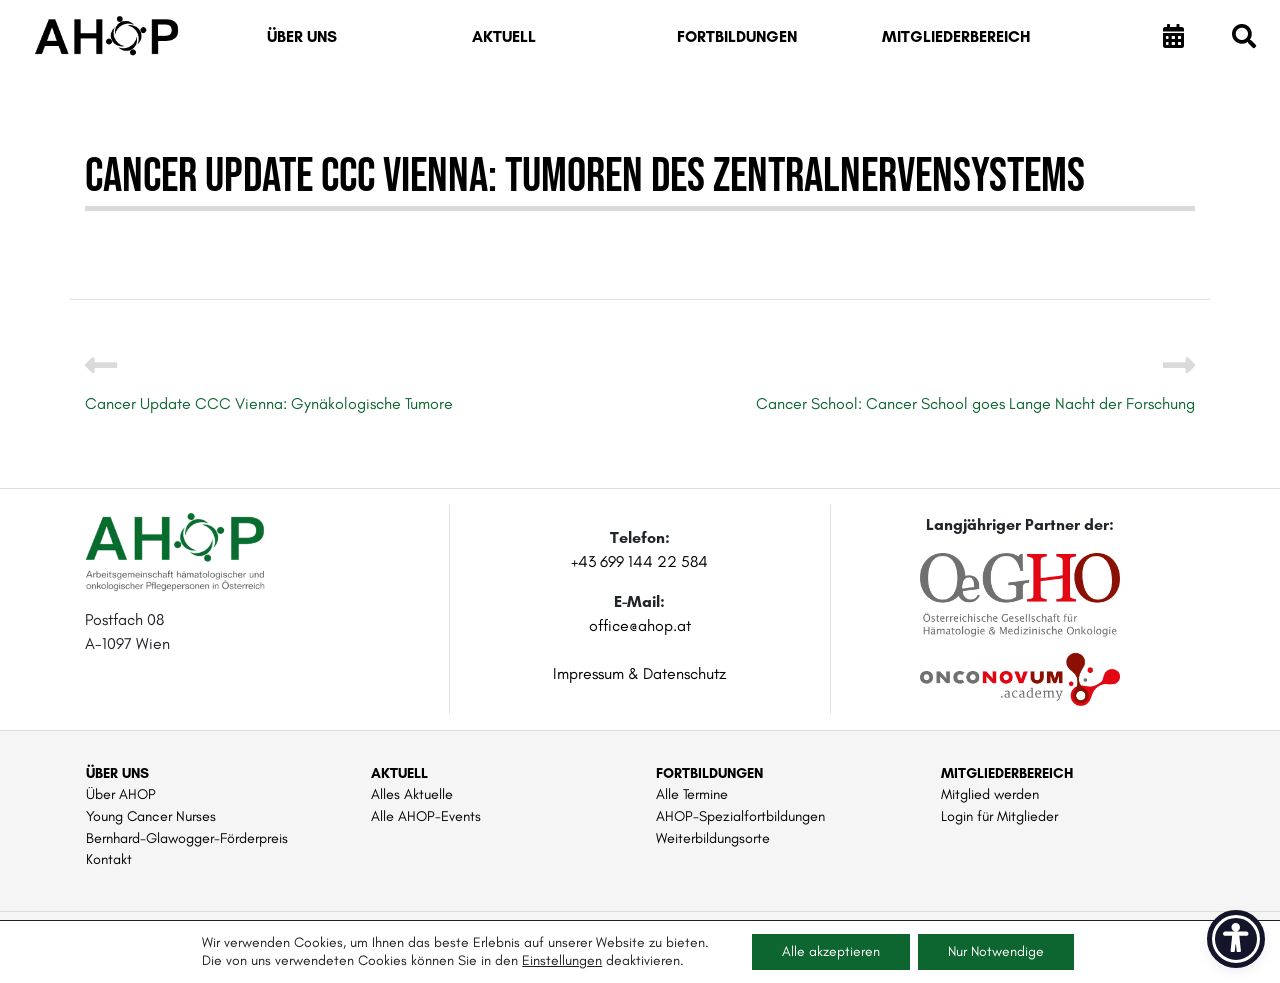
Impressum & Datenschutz (639, 673)
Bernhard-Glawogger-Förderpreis (187, 838)
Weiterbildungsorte (713, 838)
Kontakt (109, 859)
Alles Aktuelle (412, 794)
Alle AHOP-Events (426, 816)
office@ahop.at (640, 625)
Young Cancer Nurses (151, 816)
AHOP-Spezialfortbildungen (740, 816)
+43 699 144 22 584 (639, 561)
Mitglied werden (990, 794)
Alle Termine (692, 794)
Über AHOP (121, 794)
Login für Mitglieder (999, 816)
